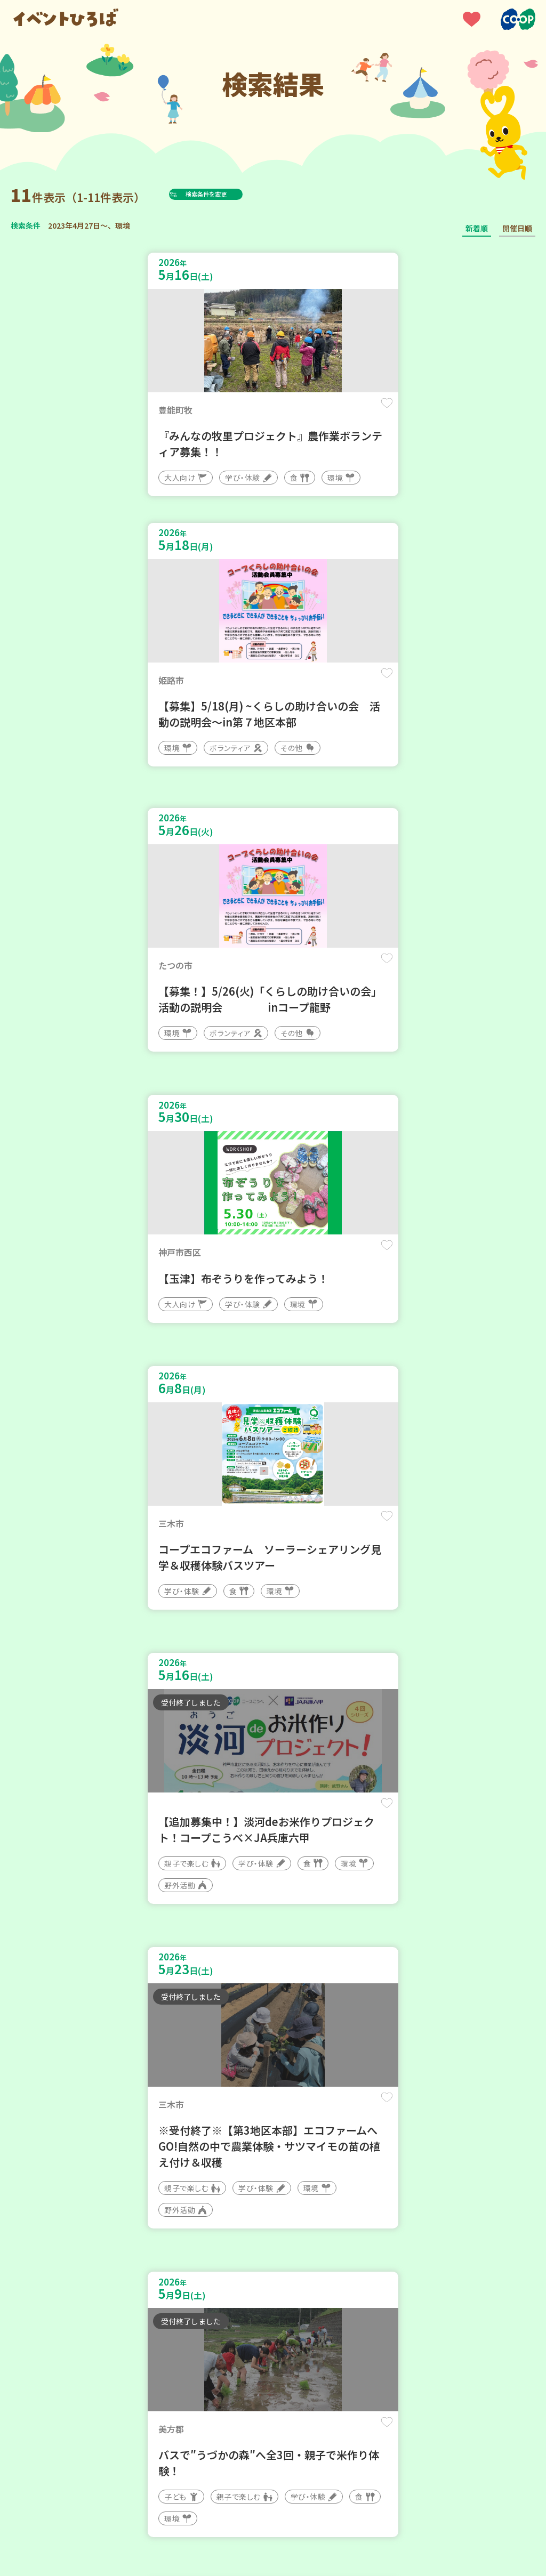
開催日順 (517, 228)
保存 (242, 411)
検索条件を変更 (231, 194)
